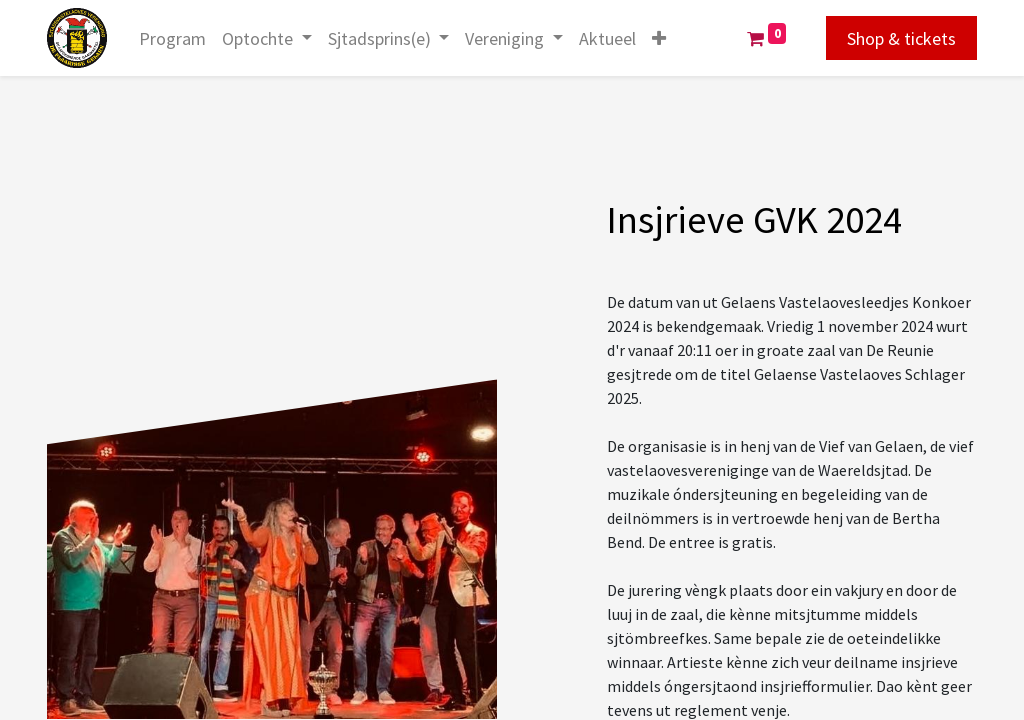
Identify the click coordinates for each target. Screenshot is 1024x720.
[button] (659, 38)
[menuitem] (172, 38)
